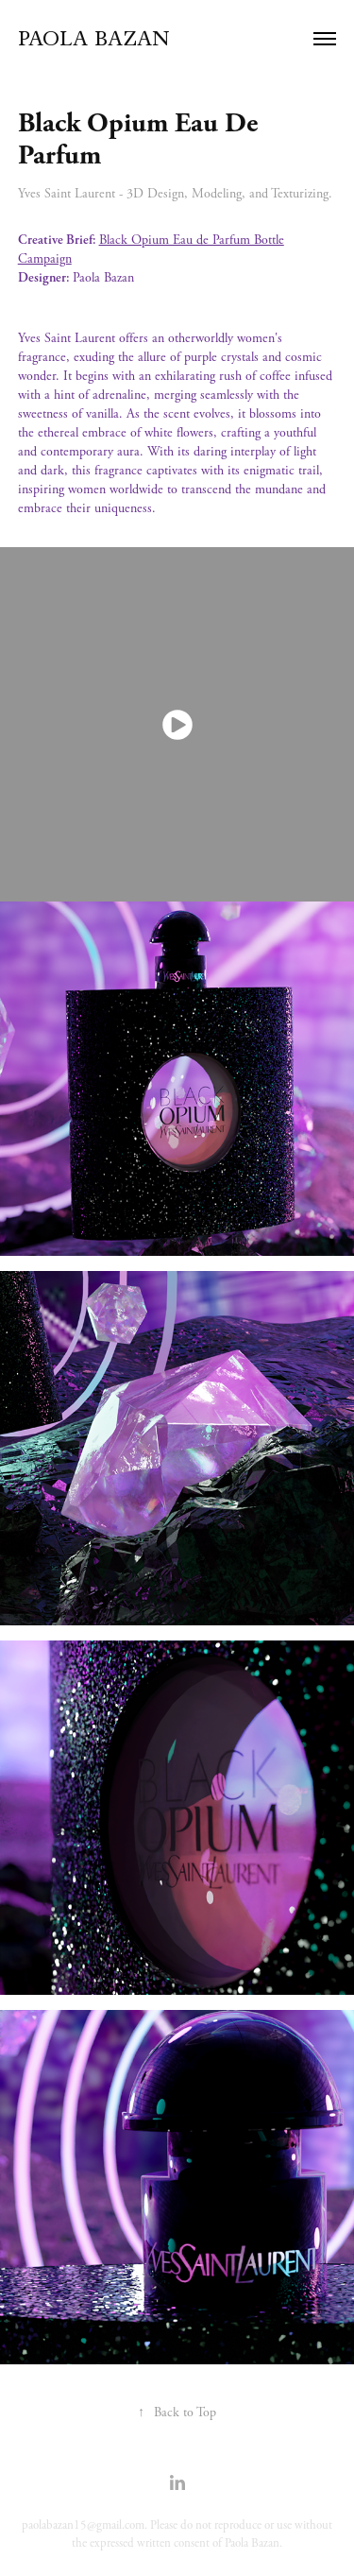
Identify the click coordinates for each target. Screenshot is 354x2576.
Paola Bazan (94, 38)
